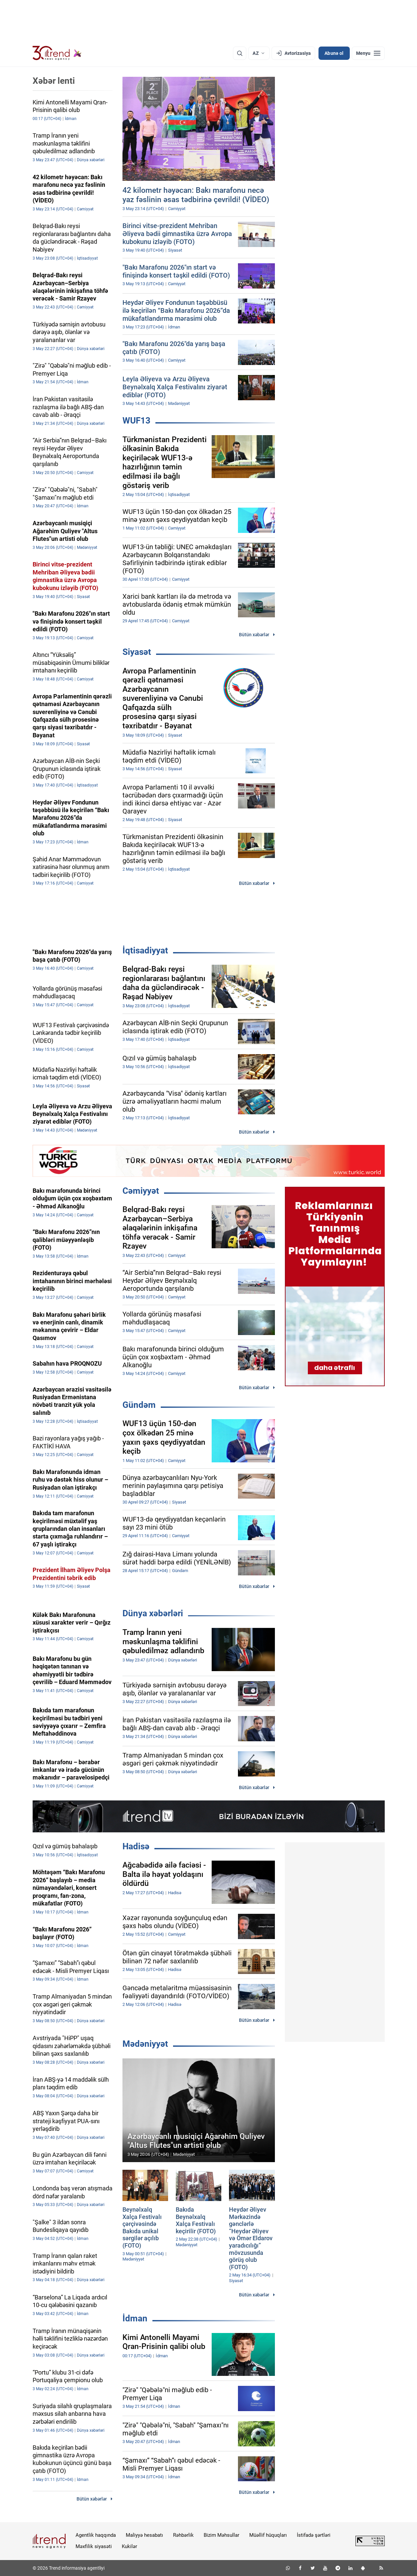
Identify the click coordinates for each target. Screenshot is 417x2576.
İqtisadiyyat (145, 950)
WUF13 (136, 421)
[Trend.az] (57, 53)
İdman (134, 2318)
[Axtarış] (239, 53)
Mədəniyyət (145, 2044)
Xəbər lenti (54, 81)
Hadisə (135, 1846)
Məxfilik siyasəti (94, 2546)
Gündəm (139, 1405)
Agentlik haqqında (96, 2535)
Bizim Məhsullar (221, 2535)
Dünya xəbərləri (152, 1613)
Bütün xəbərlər (254, 634)
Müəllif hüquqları (268, 2535)
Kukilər (129, 2546)
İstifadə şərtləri (313, 2535)
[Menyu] (368, 53)
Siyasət (136, 652)
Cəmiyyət (140, 1191)
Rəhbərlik (183, 2535)
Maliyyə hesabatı (144, 2535)
